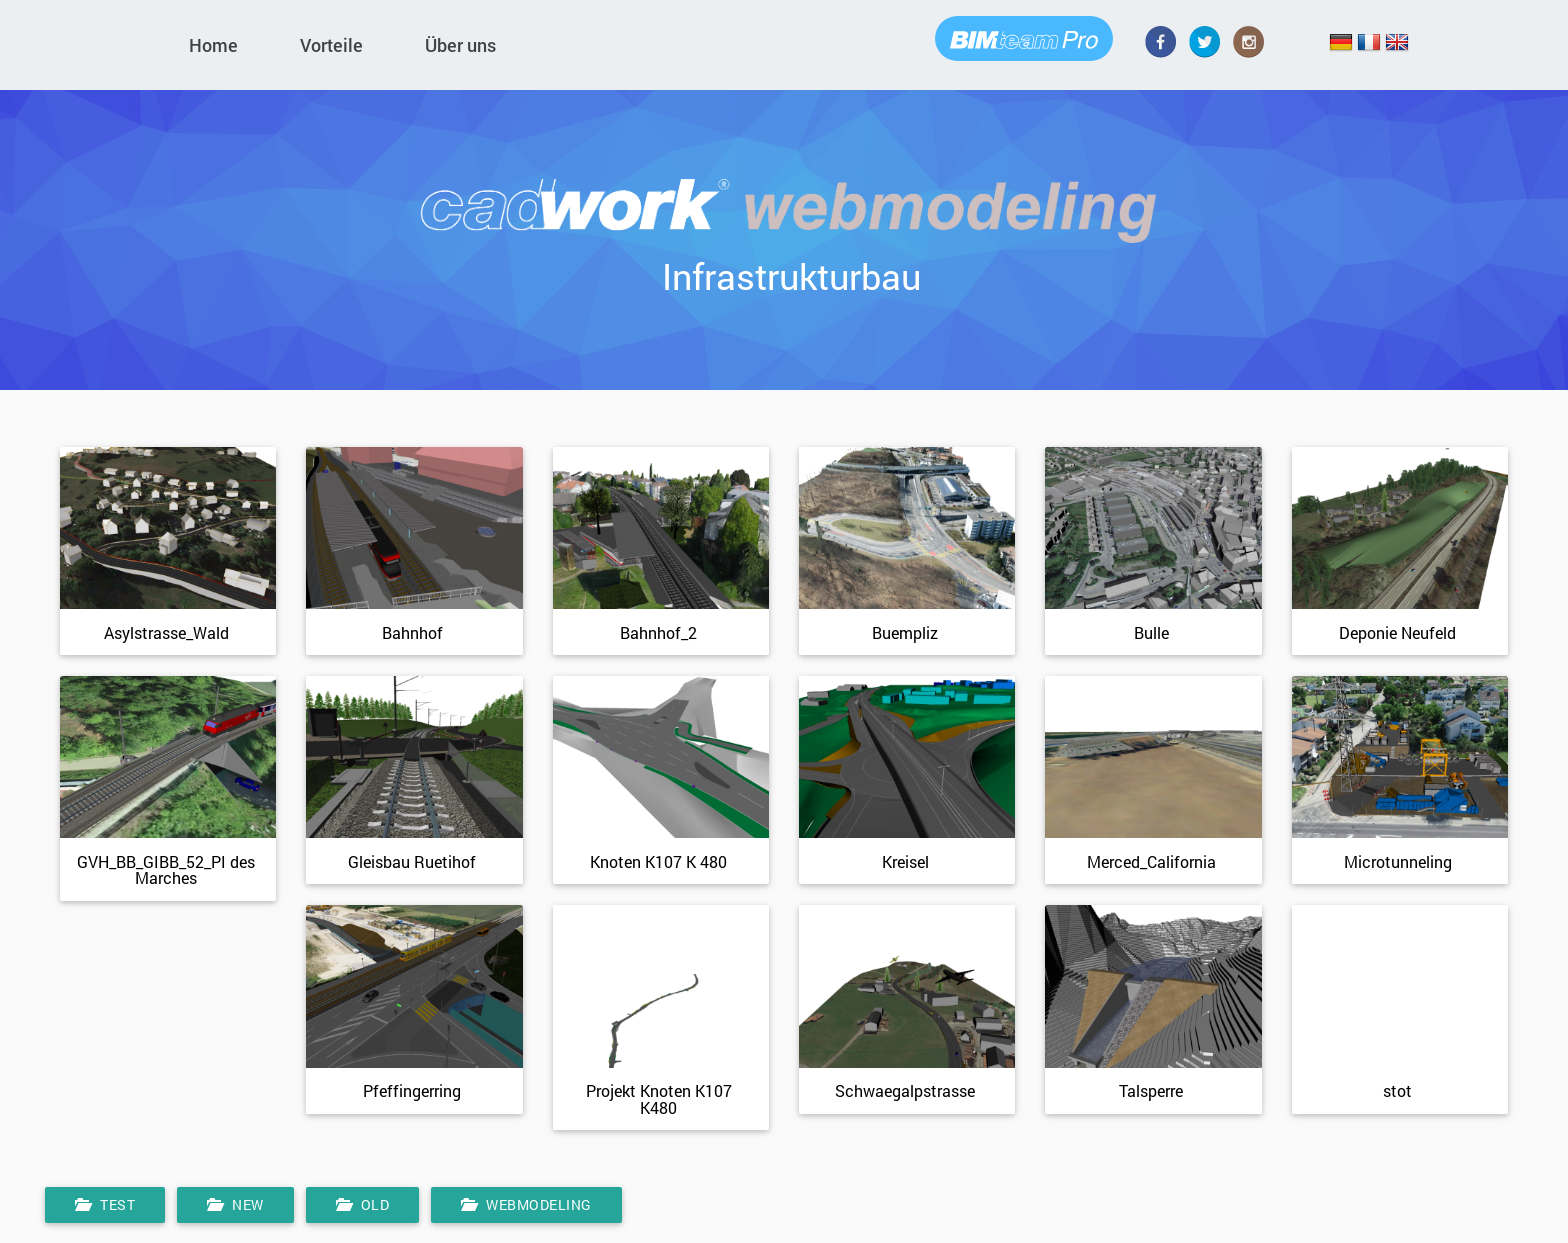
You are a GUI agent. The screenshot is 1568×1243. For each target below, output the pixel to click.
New (235, 1209)
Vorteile (331, 45)
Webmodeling (526, 1209)
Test (105, 1209)
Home (213, 45)
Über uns (460, 45)
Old (363, 1209)
